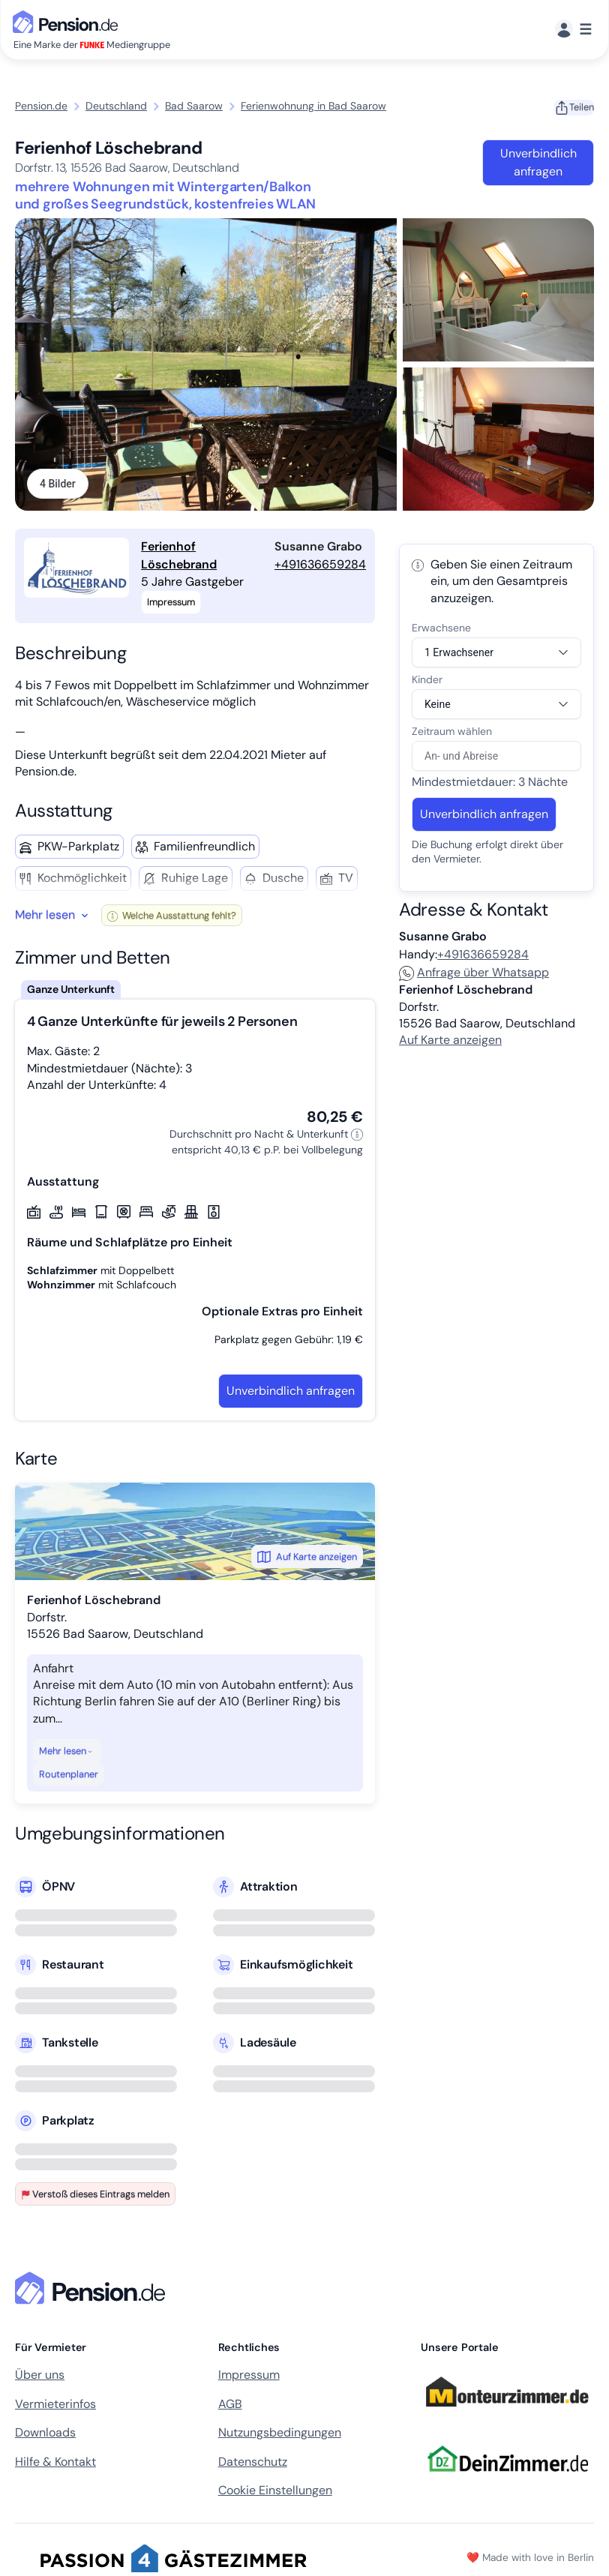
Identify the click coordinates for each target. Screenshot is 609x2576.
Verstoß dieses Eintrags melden (95, 2195)
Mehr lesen (66, 1752)
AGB (230, 2405)
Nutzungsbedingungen (279, 2434)
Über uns (39, 2377)
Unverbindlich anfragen (538, 162)
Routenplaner (68, 1775)
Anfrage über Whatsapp (474, 974)
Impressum (249, 2377)
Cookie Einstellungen (275, 2492)
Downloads (45, 2434)
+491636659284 (320, 566)
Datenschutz (252, 2463)
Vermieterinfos (55, 2405)
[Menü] (573, 29)
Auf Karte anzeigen (307, 1558)
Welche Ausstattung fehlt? (171, 916)
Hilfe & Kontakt (55, 2463)
